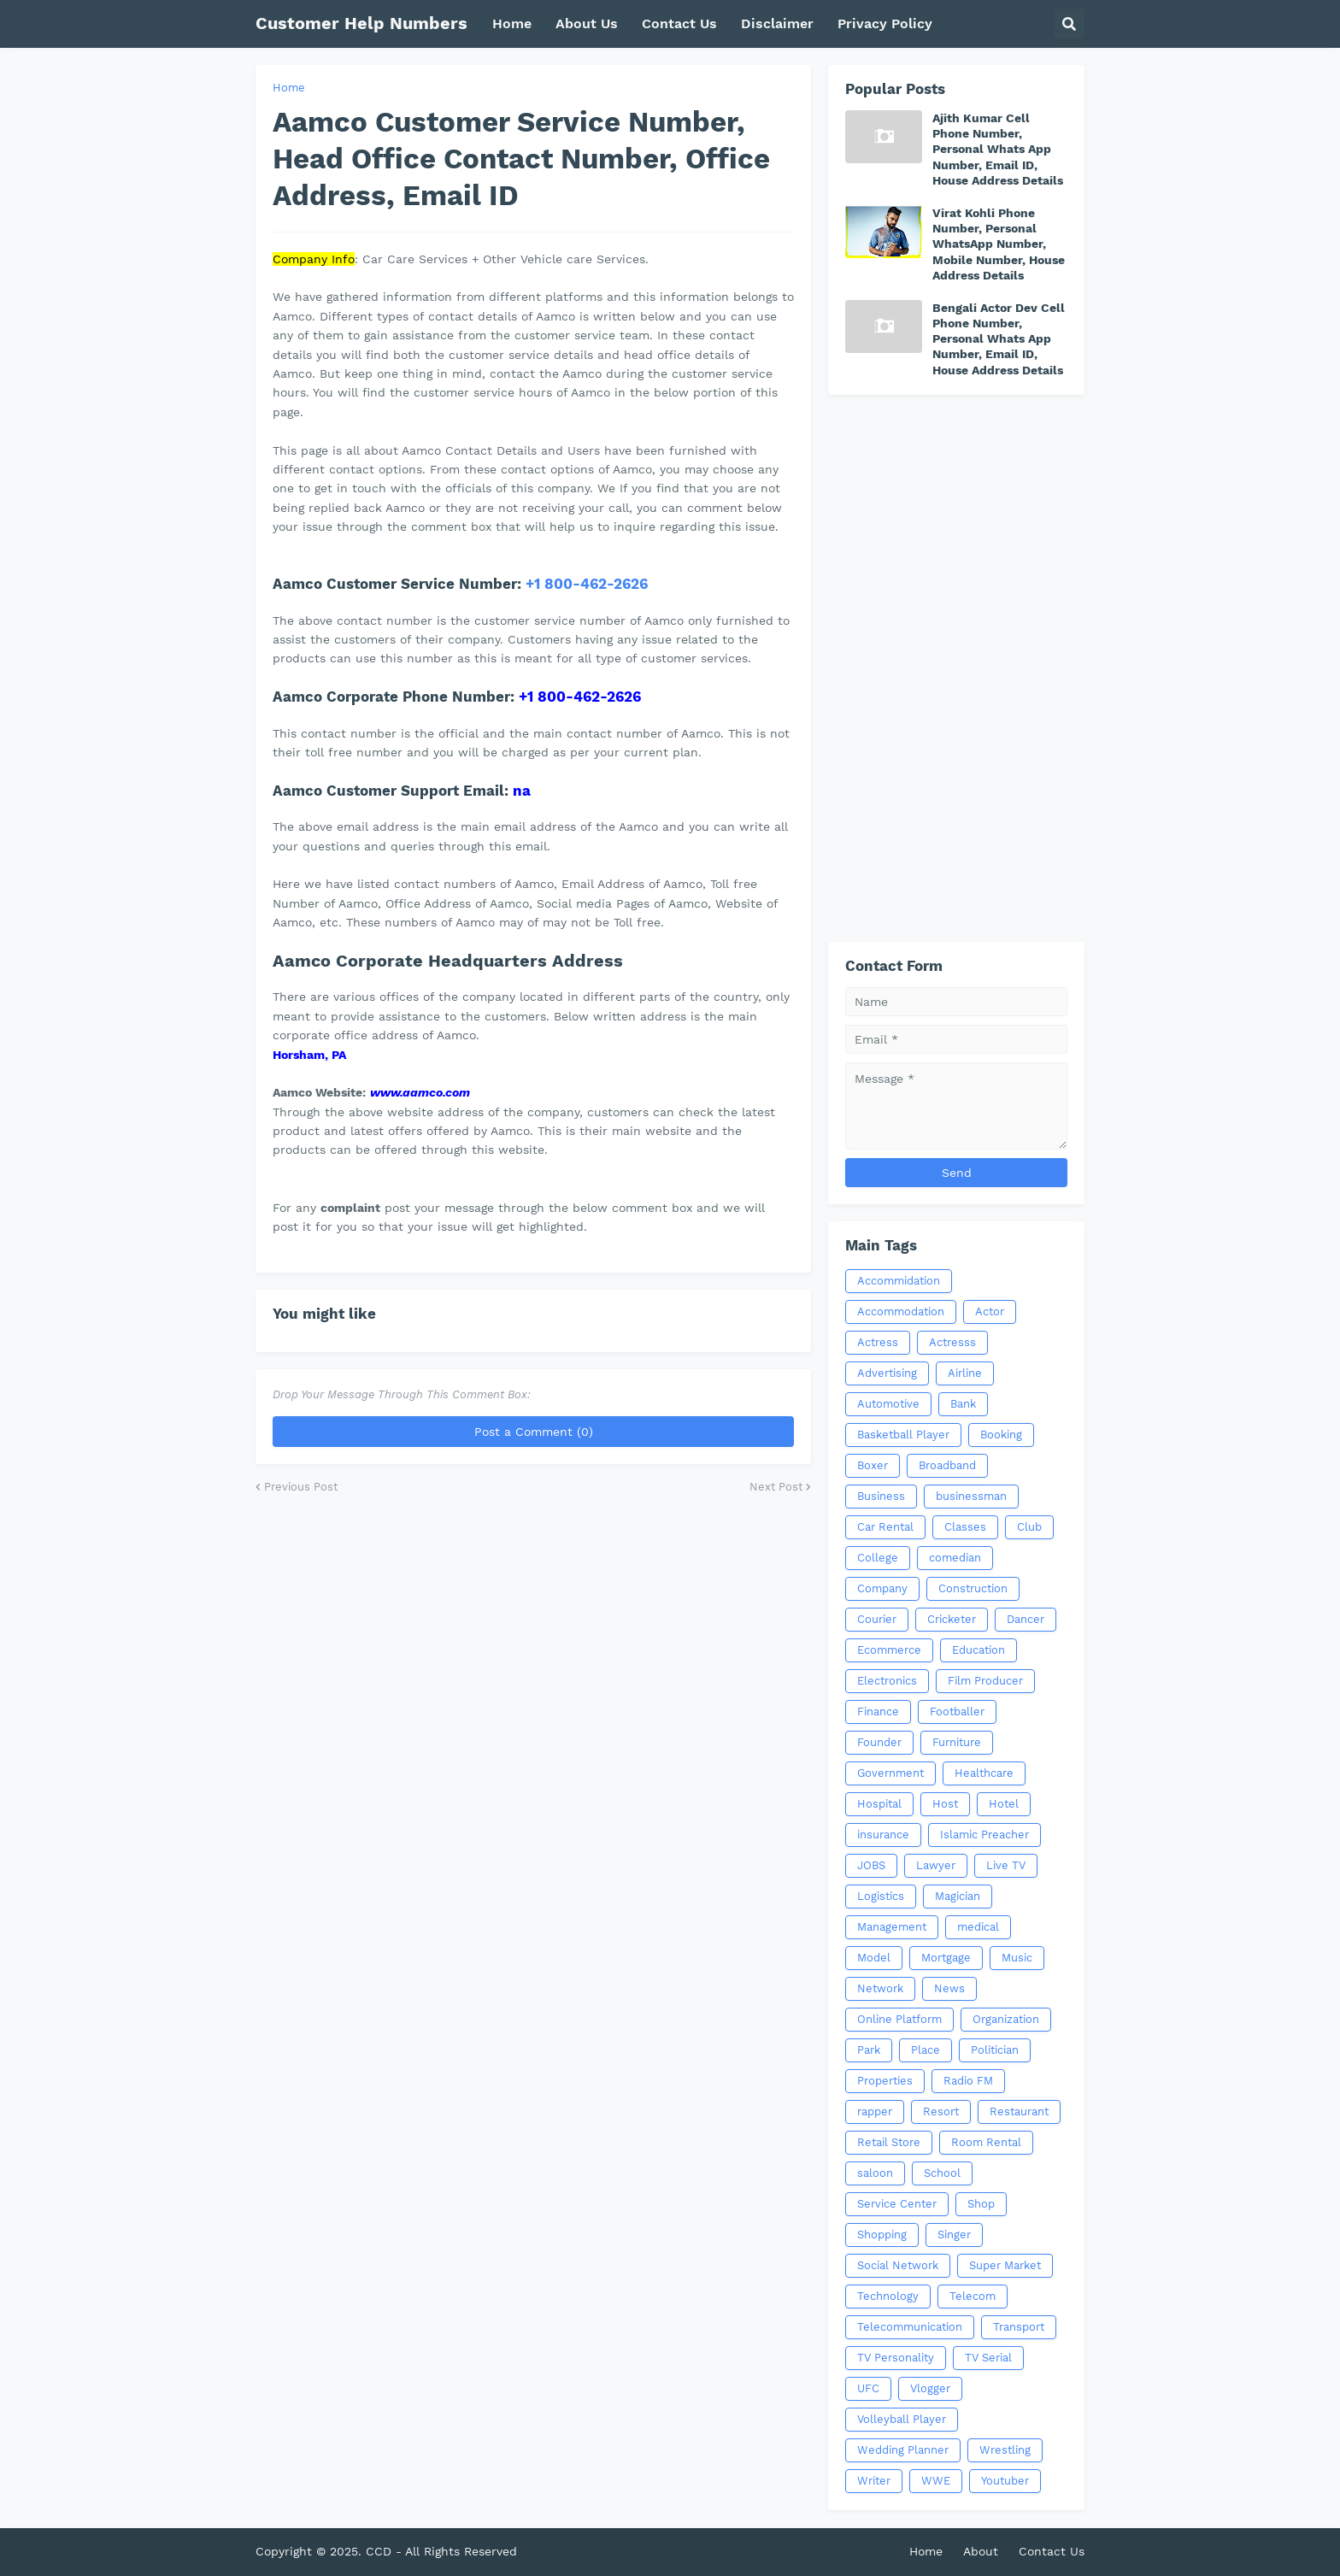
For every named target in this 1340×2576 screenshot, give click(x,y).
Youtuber (1005, 2480)
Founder (879, 1742)
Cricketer (951, 1619)
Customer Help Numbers (361, 23)
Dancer (1025, 1619)
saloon (875, 2173)
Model (873, 1957)
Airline (965, 1373)
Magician (957, 1896)
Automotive (888, 1403)
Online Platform (899, 2019)
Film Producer (985, 1680)
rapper (874, 2111)
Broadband (947, 1465)
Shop (981, 2203)
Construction (973, 1588)
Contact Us (1051, 2551)
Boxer (872, 1465)
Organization (1006, 2019)
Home (289, 87)
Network (880, 1988)
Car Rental (885, 1526)
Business (881, 1496)
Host (945, 1803)
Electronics (887, 1680)
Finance (878, 1711)
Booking (1001, 1434)
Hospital (879, 1803)
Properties (885, 2080)
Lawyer (935, 1865)
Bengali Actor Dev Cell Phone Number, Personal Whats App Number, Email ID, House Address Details (998, 339)
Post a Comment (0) (533, 1431)
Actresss (952, 1342)
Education (978, 1650)
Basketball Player (903, 1434)
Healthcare (984, 1773)
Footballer (957, 1711)
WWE (935, 2480)
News (949, 1988)
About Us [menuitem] (586, 23)
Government (890, 1773)
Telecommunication (909, 2326)
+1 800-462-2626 (587, 583)
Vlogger (930, 2388)
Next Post (775, 1486)
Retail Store (888, 2142)
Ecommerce (889, 1650)
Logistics (880, 1896)
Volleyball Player (901, 2419)
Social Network (897, 2265)
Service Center (897, 2203)
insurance (883, 1834)
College (877, 1557)
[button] (1069, 24)
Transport (1018, 2326)
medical (978, 1926)
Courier (876, 1619)
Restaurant (1019, 2111)
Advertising (887, 1373)
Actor (989, 1311)
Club (1029, 1526)
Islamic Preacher (984, 1834)
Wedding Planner (903, 2450)
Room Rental (986, 2142)
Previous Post (301, 1486)
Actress (877, 1342)
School (942, 2173)
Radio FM (968, 2080)
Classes (965, 1526)
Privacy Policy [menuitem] (885, 23)
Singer (954, 2234)
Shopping (882, 2234)
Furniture (956, 1742)
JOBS (871, 1865)
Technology (888, 2296)
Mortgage (946, 1957)
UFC (868, 2388)
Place (925, 2050)
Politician (995, 2050)
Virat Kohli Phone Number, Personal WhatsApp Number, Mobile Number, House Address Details (998, 244)
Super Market (1005, 2265)
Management (891, 1926)
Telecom (972, 2296)
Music (1017, 1957)
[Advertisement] (956, 668)
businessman (971, 1496)
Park (868, 2050)
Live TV (1006, 1865)
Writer (873, 2480)
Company (882, 1588)
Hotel (1004, 1803)
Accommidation (898, 1280)
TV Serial (988, 2357)
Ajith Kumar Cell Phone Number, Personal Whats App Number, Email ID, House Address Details (997, 149)
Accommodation (900, 1311)
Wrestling (1005, 2450)
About (980, 2551)
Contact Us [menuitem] (679, 23)
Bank (963, 1403)
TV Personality (895, 2357)
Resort (941, 2111)
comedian (955, 1557)
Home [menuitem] (512, 23)
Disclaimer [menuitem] (777, 23)
